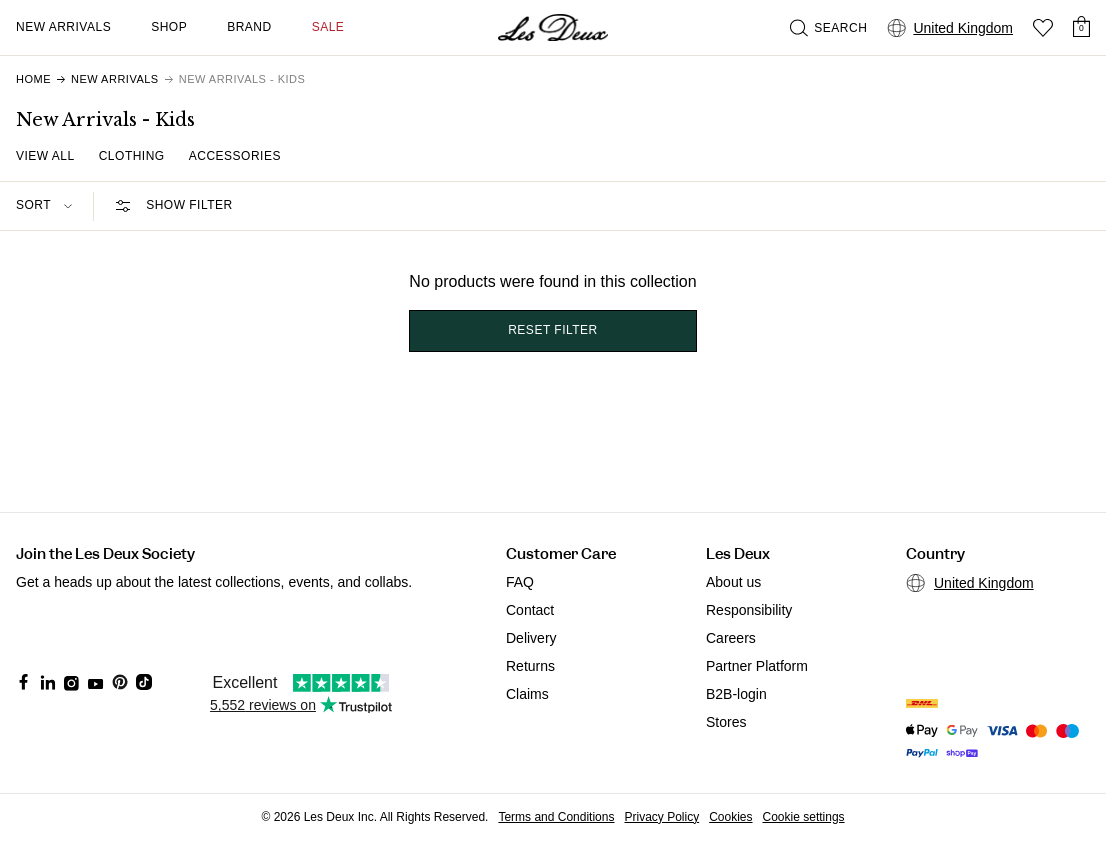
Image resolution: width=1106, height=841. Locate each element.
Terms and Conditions (556, 817)
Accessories (235, 156)
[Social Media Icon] (24, 682)
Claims (527, 694)
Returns (530, 666)
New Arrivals (63, 27)
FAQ (520, 582)
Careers (731, 638)
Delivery (531, 638)
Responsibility (749, 610)
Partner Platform (757, 666)
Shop (169, 27)
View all (45, 156)
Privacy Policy (661, 817)
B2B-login (736, 694)
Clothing (132, 156)
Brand (249, 27)
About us (733, 582)
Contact (530, 610)
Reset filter (553, 330)
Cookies (730, 817)
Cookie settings (804, 817)
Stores (726, 722)
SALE (328, 27)
